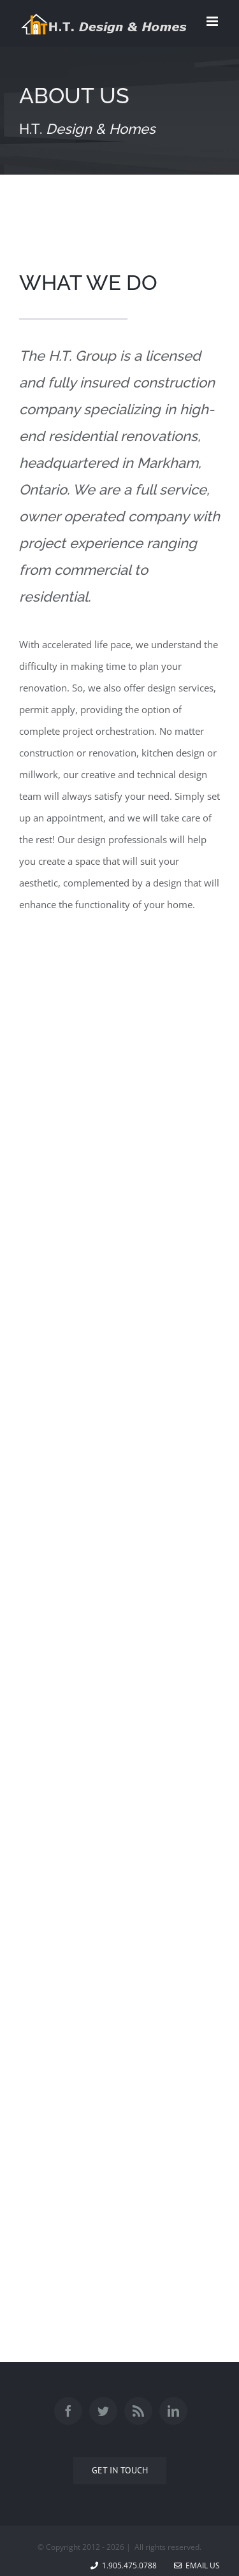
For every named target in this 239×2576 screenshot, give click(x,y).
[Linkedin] (173, 2411)
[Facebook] (68, 2411)
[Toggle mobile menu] (213, 21)
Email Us (197, 2565)
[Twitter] (103, 2411)
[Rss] (138, 2411)
